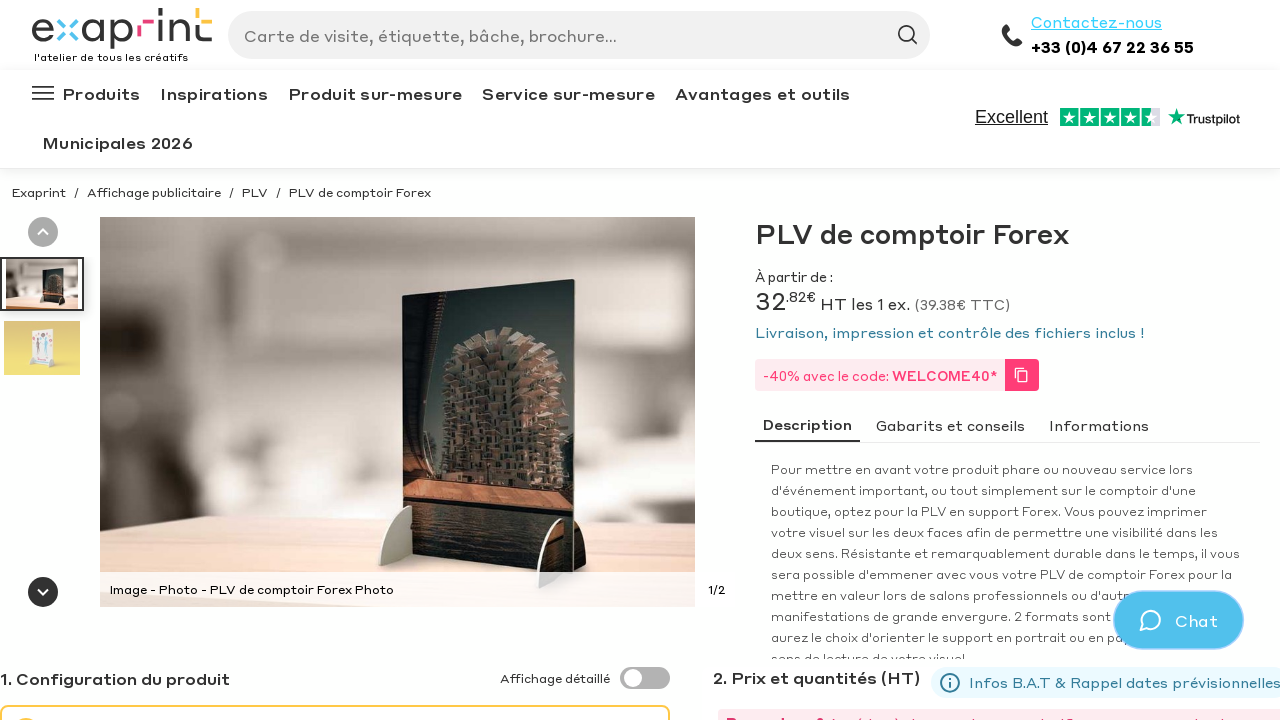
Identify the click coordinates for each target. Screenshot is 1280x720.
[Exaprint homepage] (122, 30)
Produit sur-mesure (375, 93)
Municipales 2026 (117, 142)
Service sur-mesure (568, 93)
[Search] (571, 35)
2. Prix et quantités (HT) (816, 677)
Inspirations (214, 93)
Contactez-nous (1096, 22)
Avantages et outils (763, 93)
